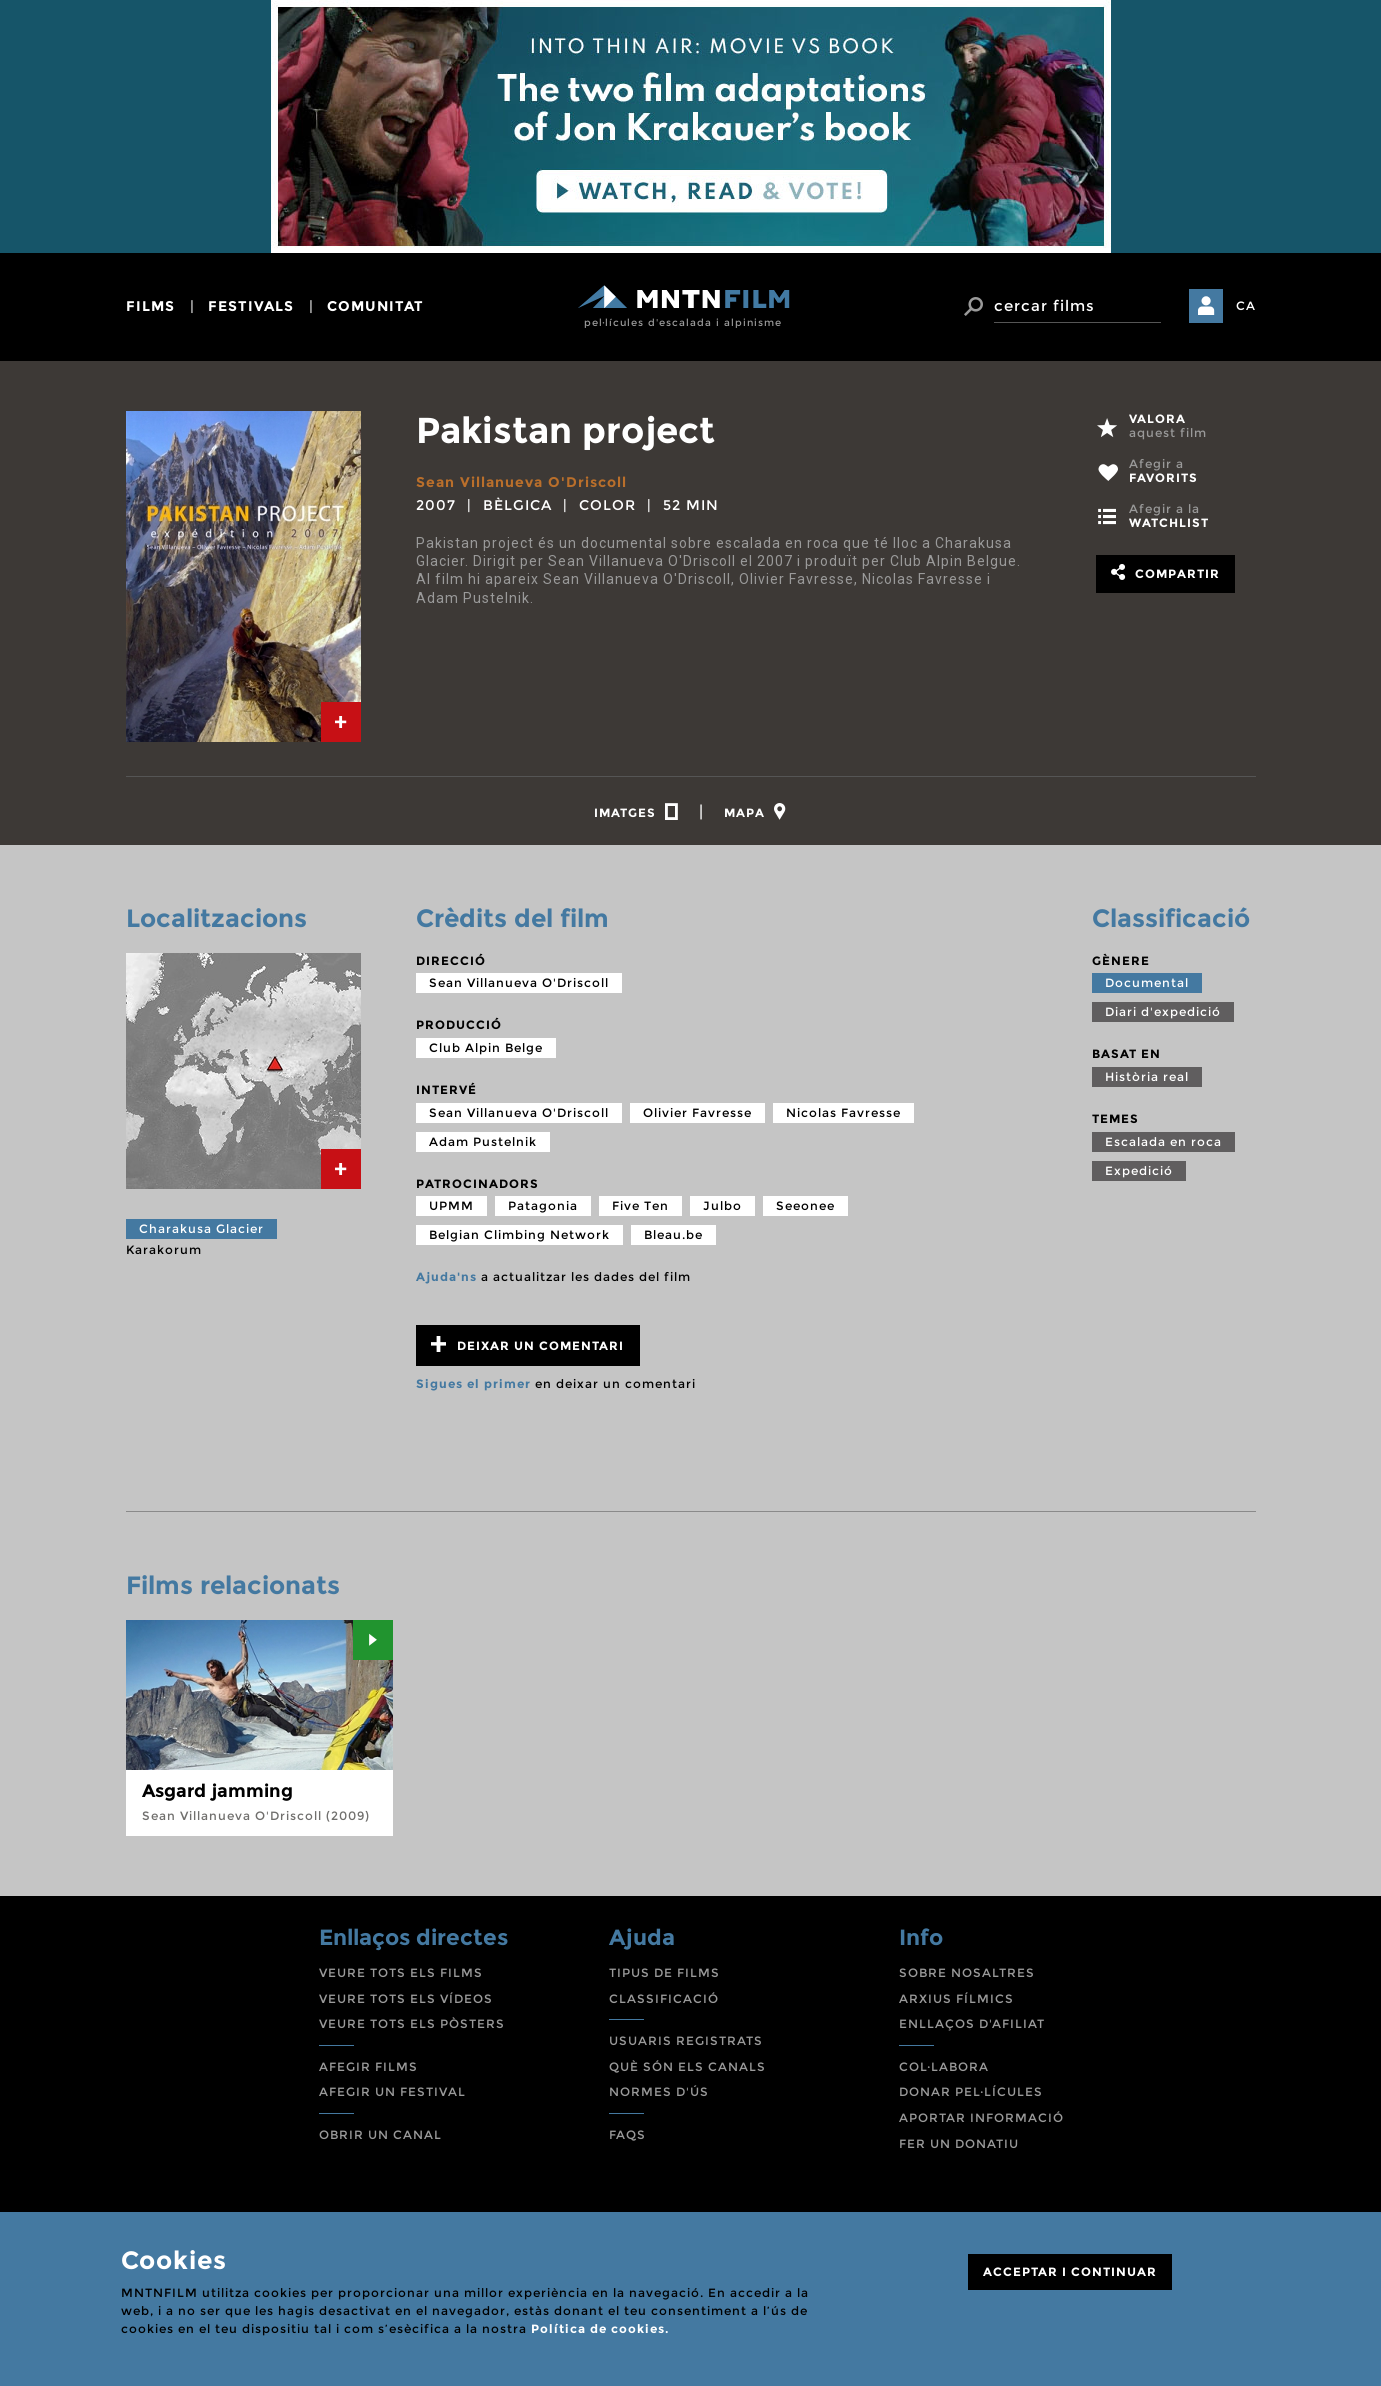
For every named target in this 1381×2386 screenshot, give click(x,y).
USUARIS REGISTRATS (686, 2040)
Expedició (1139, 1170)
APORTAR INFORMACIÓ (981, 2117)
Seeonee (805, 1205)
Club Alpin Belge (486, 1047)
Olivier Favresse (697, 1112)
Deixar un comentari (527, 1344)
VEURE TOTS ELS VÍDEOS (406, 1998)
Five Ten (640, 1205)
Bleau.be (673, 1234)
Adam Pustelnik (483, 1141)
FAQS (627, 2134)
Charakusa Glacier (201, 1228)
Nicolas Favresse (843, 1112)
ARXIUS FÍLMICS (956, 1998)
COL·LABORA (944, 2066)
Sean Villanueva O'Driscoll (521, 482)
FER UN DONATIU (959, 2143)
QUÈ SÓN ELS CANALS (687, 2066)
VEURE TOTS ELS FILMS (401, 1972)
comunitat (375, 306)
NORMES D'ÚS (659, 2091)
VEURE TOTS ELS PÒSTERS (412, 2023)
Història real (1147, 1076)
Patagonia (543, 1205)
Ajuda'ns (446, 1276)
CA (1246, 305)
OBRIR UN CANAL (380, 2134)
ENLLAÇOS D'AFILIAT (972, 2023)
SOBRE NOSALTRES (967, 1972)
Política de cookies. (600, 2328)
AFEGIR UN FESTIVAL (392, 2091)
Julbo (722, 1205)
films (150, 306)
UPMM (451, 1205)
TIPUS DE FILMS (664, 1972)
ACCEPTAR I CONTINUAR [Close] (1070, 2271)
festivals (251, 306)
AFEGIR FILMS (368, 2066)
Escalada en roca (1163, 1141)
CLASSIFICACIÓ (664, 1998)
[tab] (341, 722)
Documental (1147, 982)
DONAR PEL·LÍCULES (971, 2091)
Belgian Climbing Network (519, 1234)
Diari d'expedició (1163, 1011)
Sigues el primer (473, 1383)
